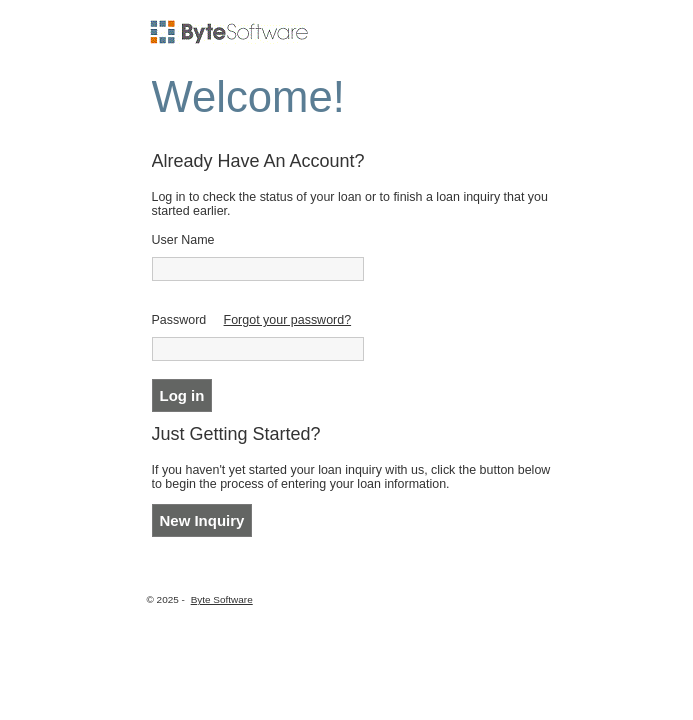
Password (179, 320)
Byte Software (222, 599)
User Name (183, 240)
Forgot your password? (288, 320)
